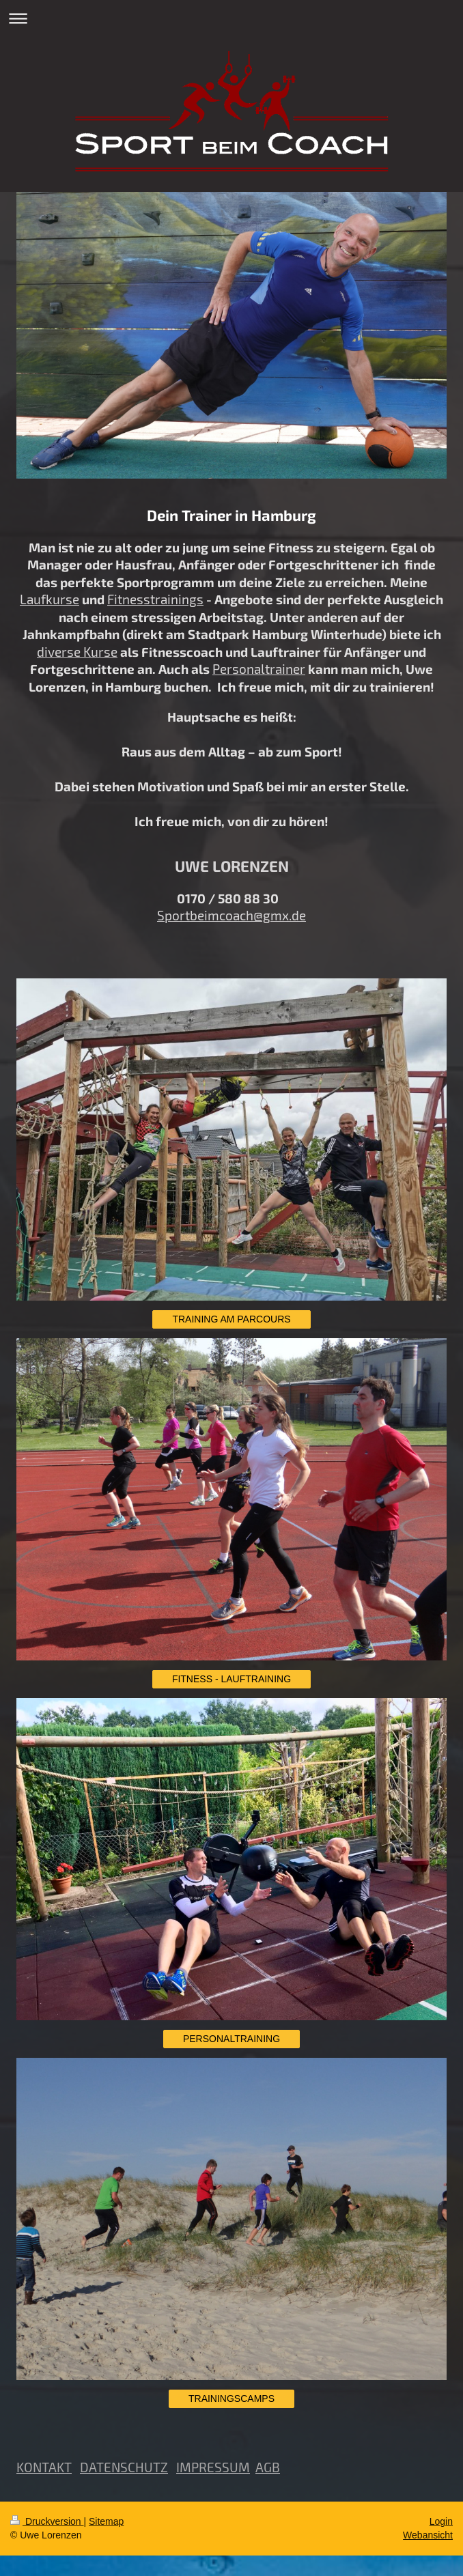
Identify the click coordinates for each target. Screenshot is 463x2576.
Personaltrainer (258, 669)
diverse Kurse (77, 652)
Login (441, 2521)
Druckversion (46, 2521)
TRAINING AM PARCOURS (231, 1319)
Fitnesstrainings (155, 599)
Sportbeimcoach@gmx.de (231, 915)
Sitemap (106, 2521)
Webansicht (428, 2535)
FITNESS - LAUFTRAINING (231, 1678)
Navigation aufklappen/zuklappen (231, 18)
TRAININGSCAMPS (231, 2398)
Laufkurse (49, 599)
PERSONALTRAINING (231, 2038)
